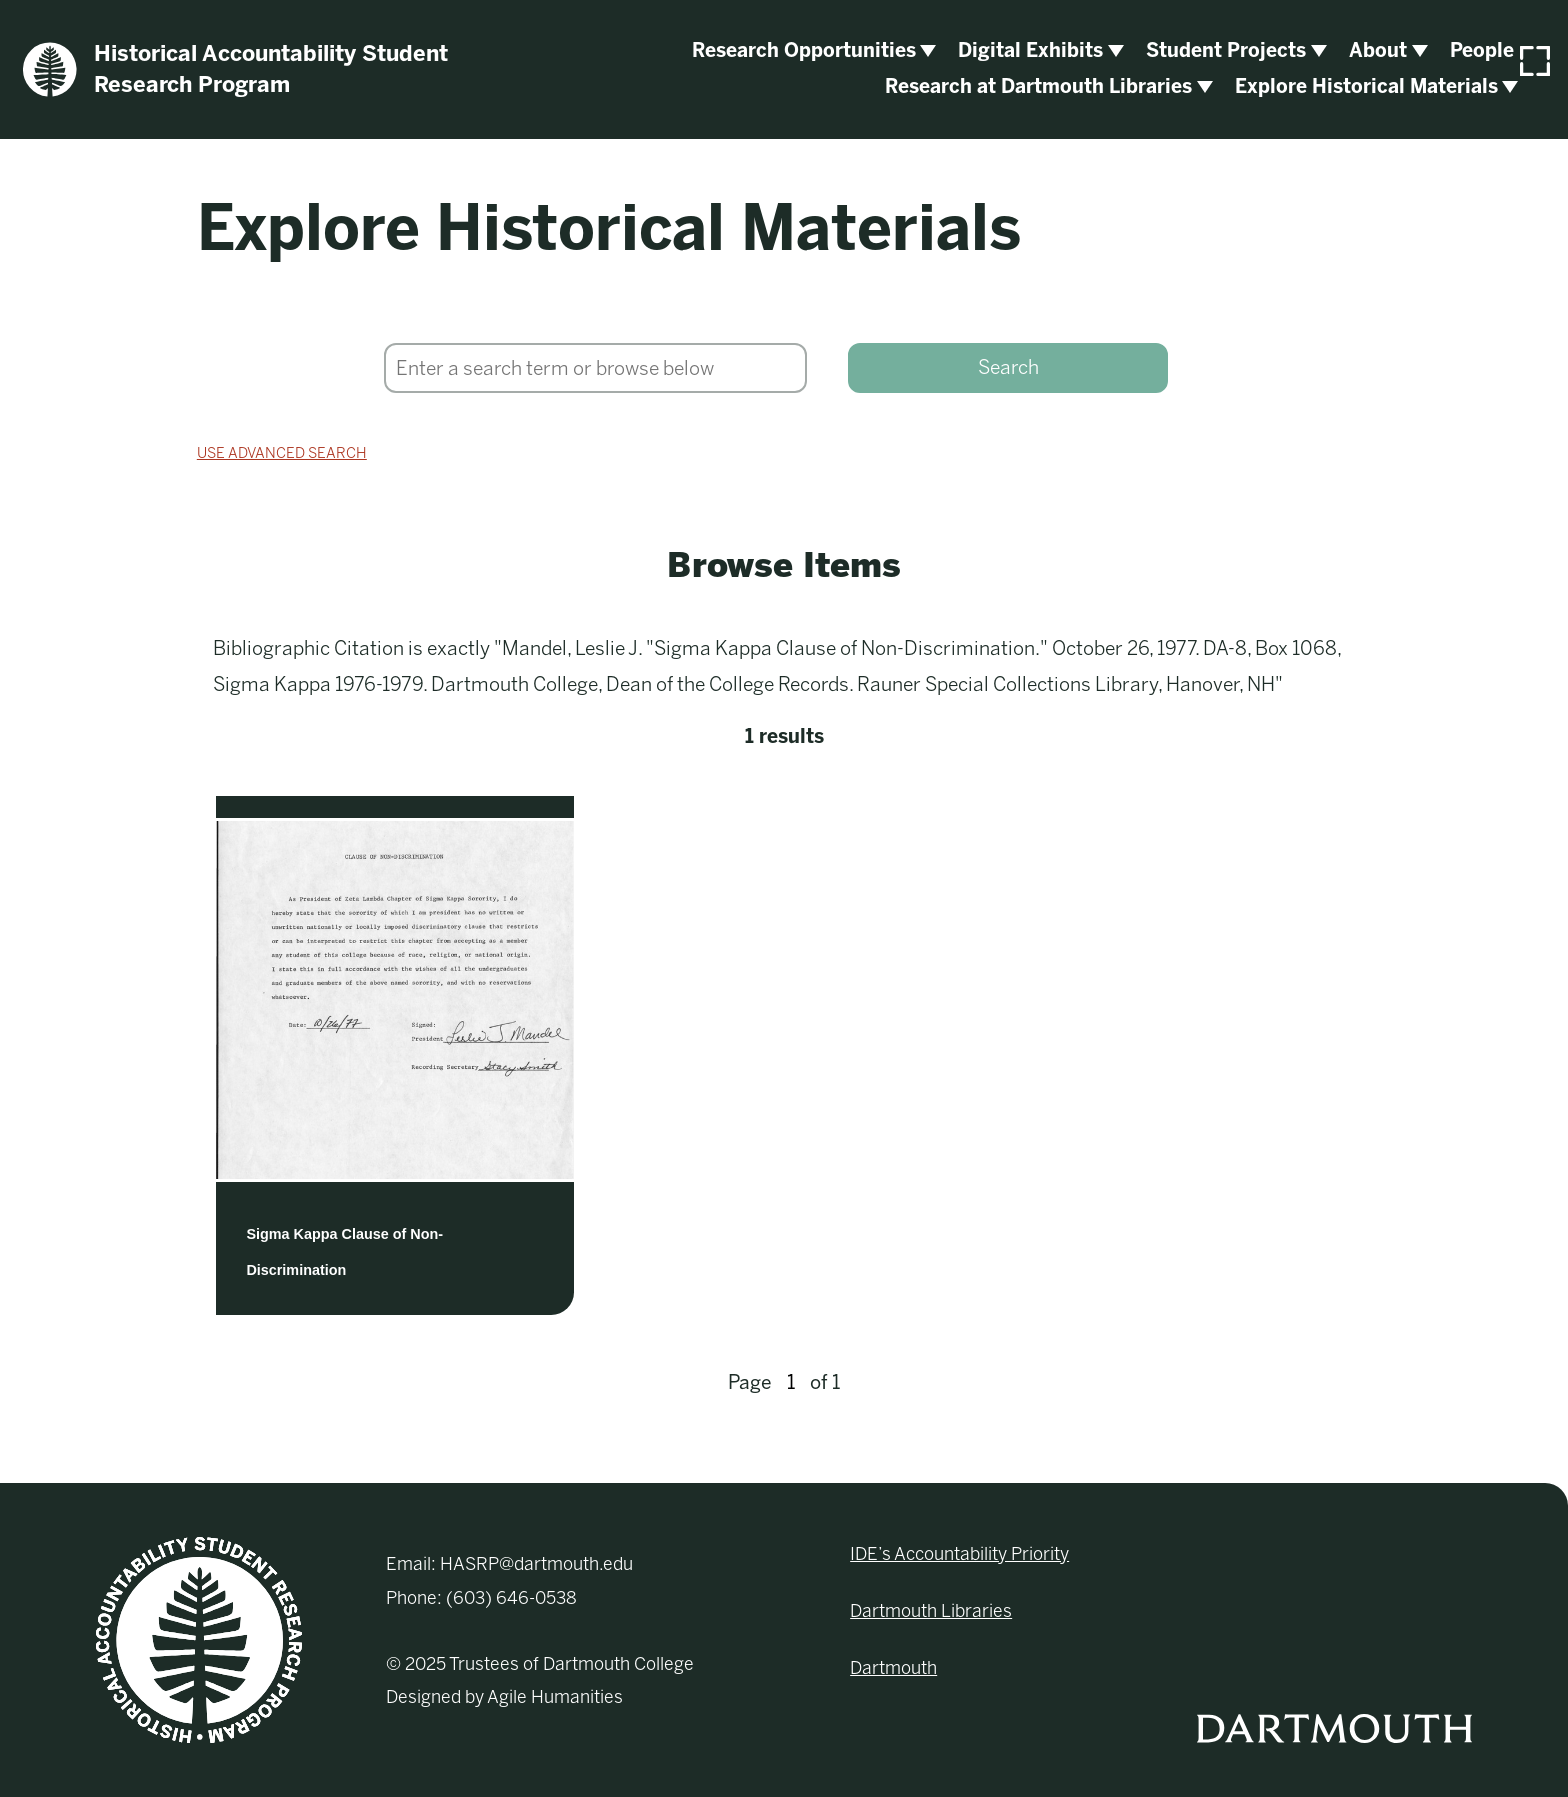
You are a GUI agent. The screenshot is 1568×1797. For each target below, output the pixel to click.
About (1378, 50)
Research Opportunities (804, 50)
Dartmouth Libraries (931, 1611)
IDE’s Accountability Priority (959, 1554)
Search (1008, 367)
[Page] (791, 1383)
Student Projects (1226, 50)
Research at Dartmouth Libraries (1038, 86)
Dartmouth (893, 1668)
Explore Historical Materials (1366, 86)
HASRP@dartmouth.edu (536, 1564)
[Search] (595, 368)
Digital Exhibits (1030, 50)
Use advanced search (282, 453)
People (1482, 50)
